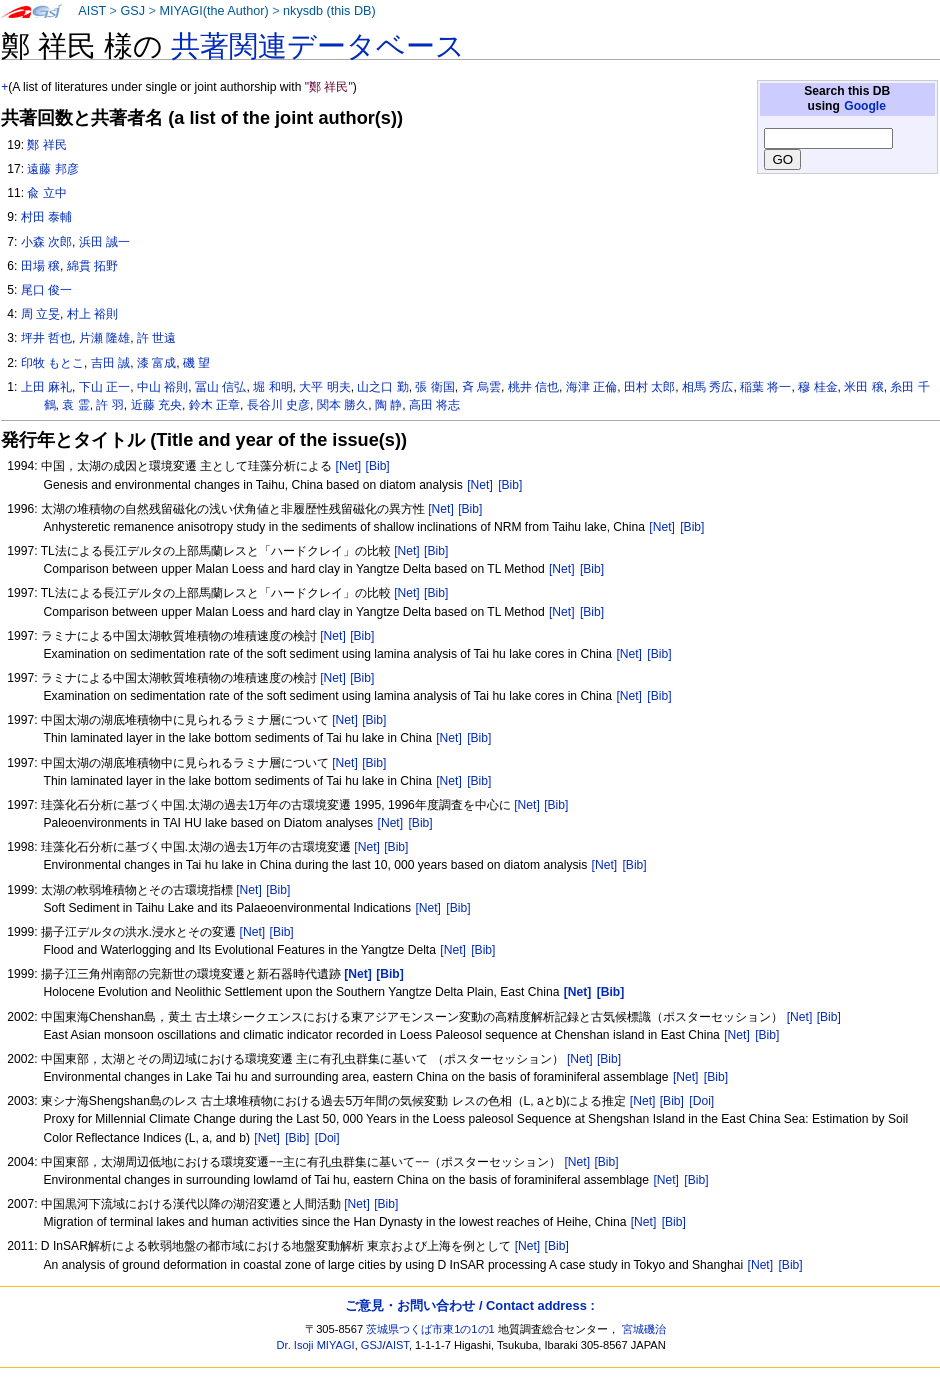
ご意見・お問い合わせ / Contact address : (469, 1305)
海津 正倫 (591, 387)
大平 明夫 (324, 387)
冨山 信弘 (220, 387)
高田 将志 (434, 405)
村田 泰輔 (46, 217)
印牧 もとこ (52, 363)
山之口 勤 (382, 387)
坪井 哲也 (46, 338)
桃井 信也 (533, 387)
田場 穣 (40, 266)
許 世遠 (156, 338)
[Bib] (378, 466)
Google (865, 106)
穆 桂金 (817, 387)
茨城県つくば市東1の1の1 (430, 1329)
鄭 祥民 (46, 145)
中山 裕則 (162, 387)
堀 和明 (272, 387)
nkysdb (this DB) (329, 11)
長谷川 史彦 (278, 405)
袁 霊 (75, 405)
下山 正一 (104, 387)
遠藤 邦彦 (52, 169)
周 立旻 (40, 314)
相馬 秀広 (707, 387)
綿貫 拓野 (92, 266)
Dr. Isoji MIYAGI (316, 1345)
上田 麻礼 (46, 387)
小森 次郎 (46, 242)
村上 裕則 (92, 314)
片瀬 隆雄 (104, 338)
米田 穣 (863, 387)
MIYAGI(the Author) (213, 11)
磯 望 (196, 363)
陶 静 (388, 405)
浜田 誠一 (104, 242)
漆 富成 (156, 363)
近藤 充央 (156, 405)
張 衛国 (434, 387)
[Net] (349, 466)
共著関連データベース (318, 46)
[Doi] (701, 1101)
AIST (92, 11)
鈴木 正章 (214, 405)
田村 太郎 (649, 387)
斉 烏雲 (481, 387)
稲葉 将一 (765, 387)
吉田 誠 (110, 363)
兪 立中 (46, 193)
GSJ (132, 11)
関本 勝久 (342, 405)
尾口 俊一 (46, 290)
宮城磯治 (644, 1329)
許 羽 (109, 405)
